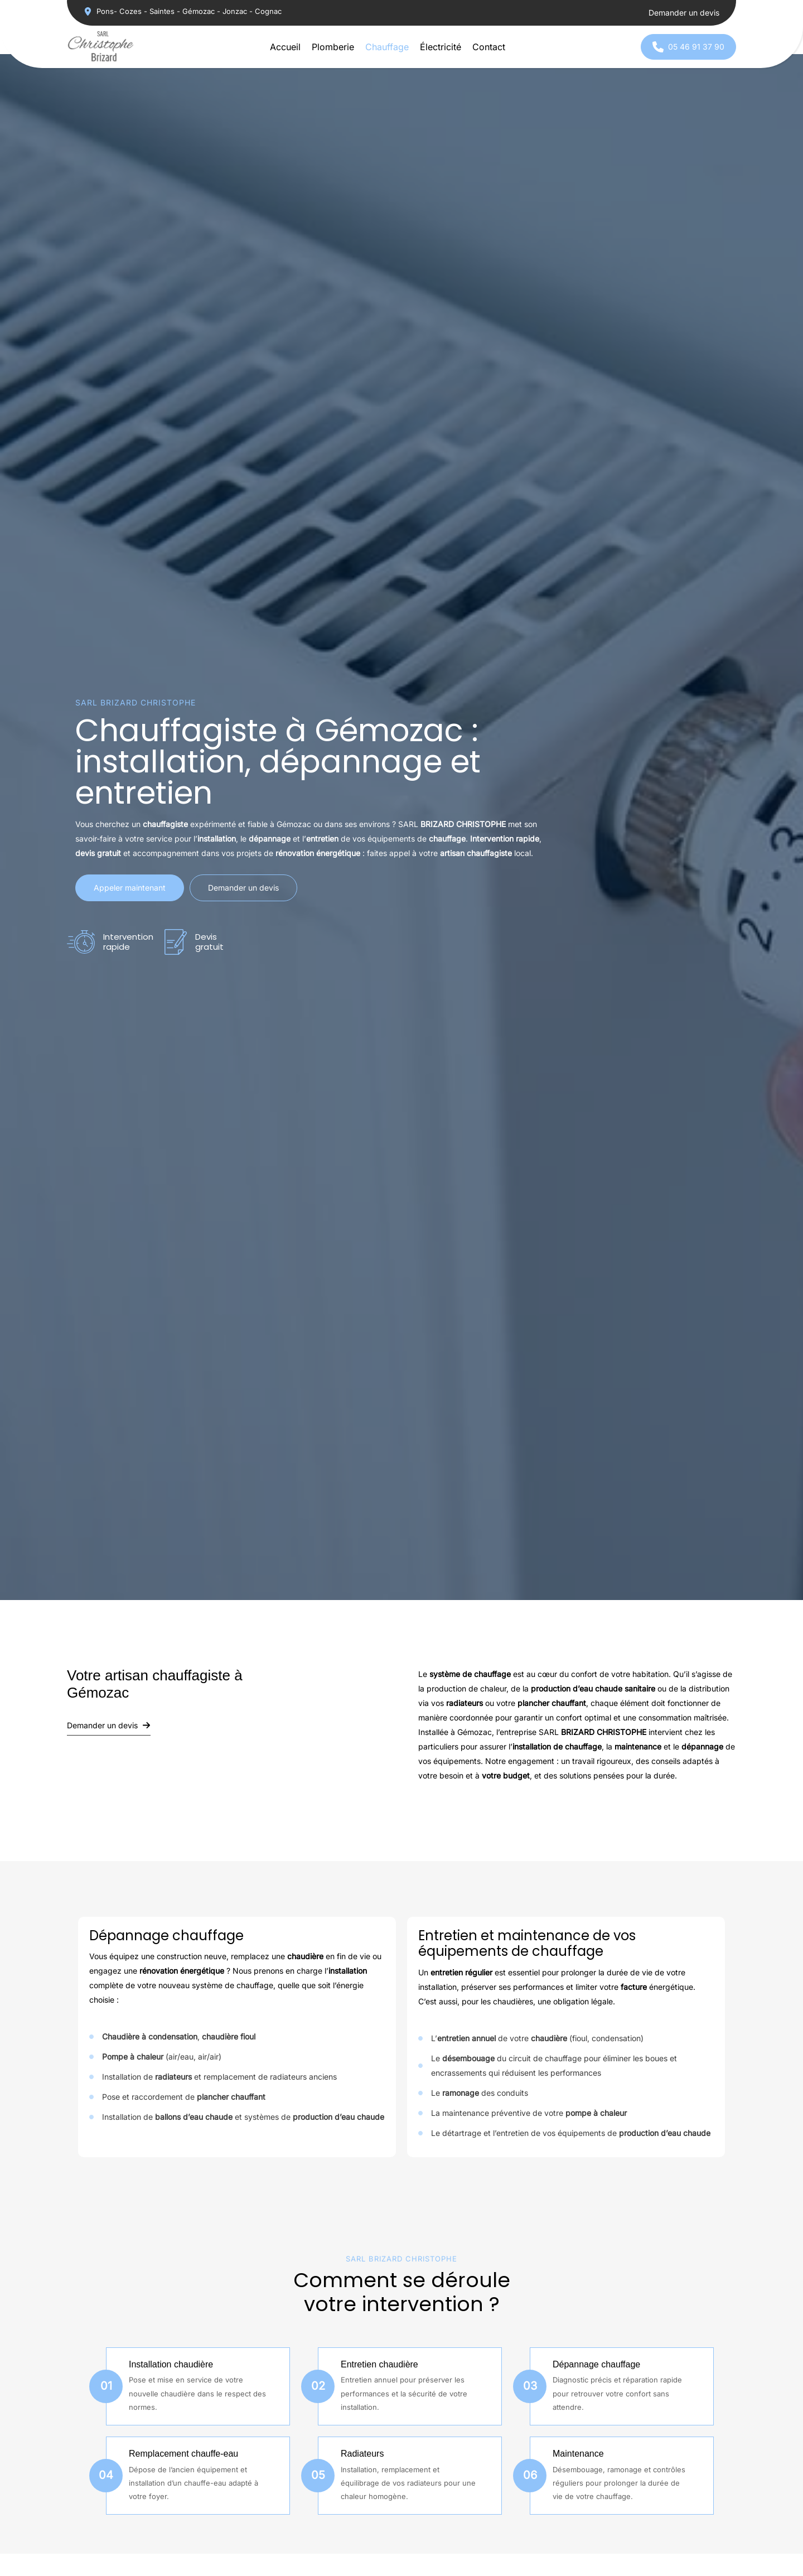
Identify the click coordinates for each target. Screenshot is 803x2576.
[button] (183, 11)
